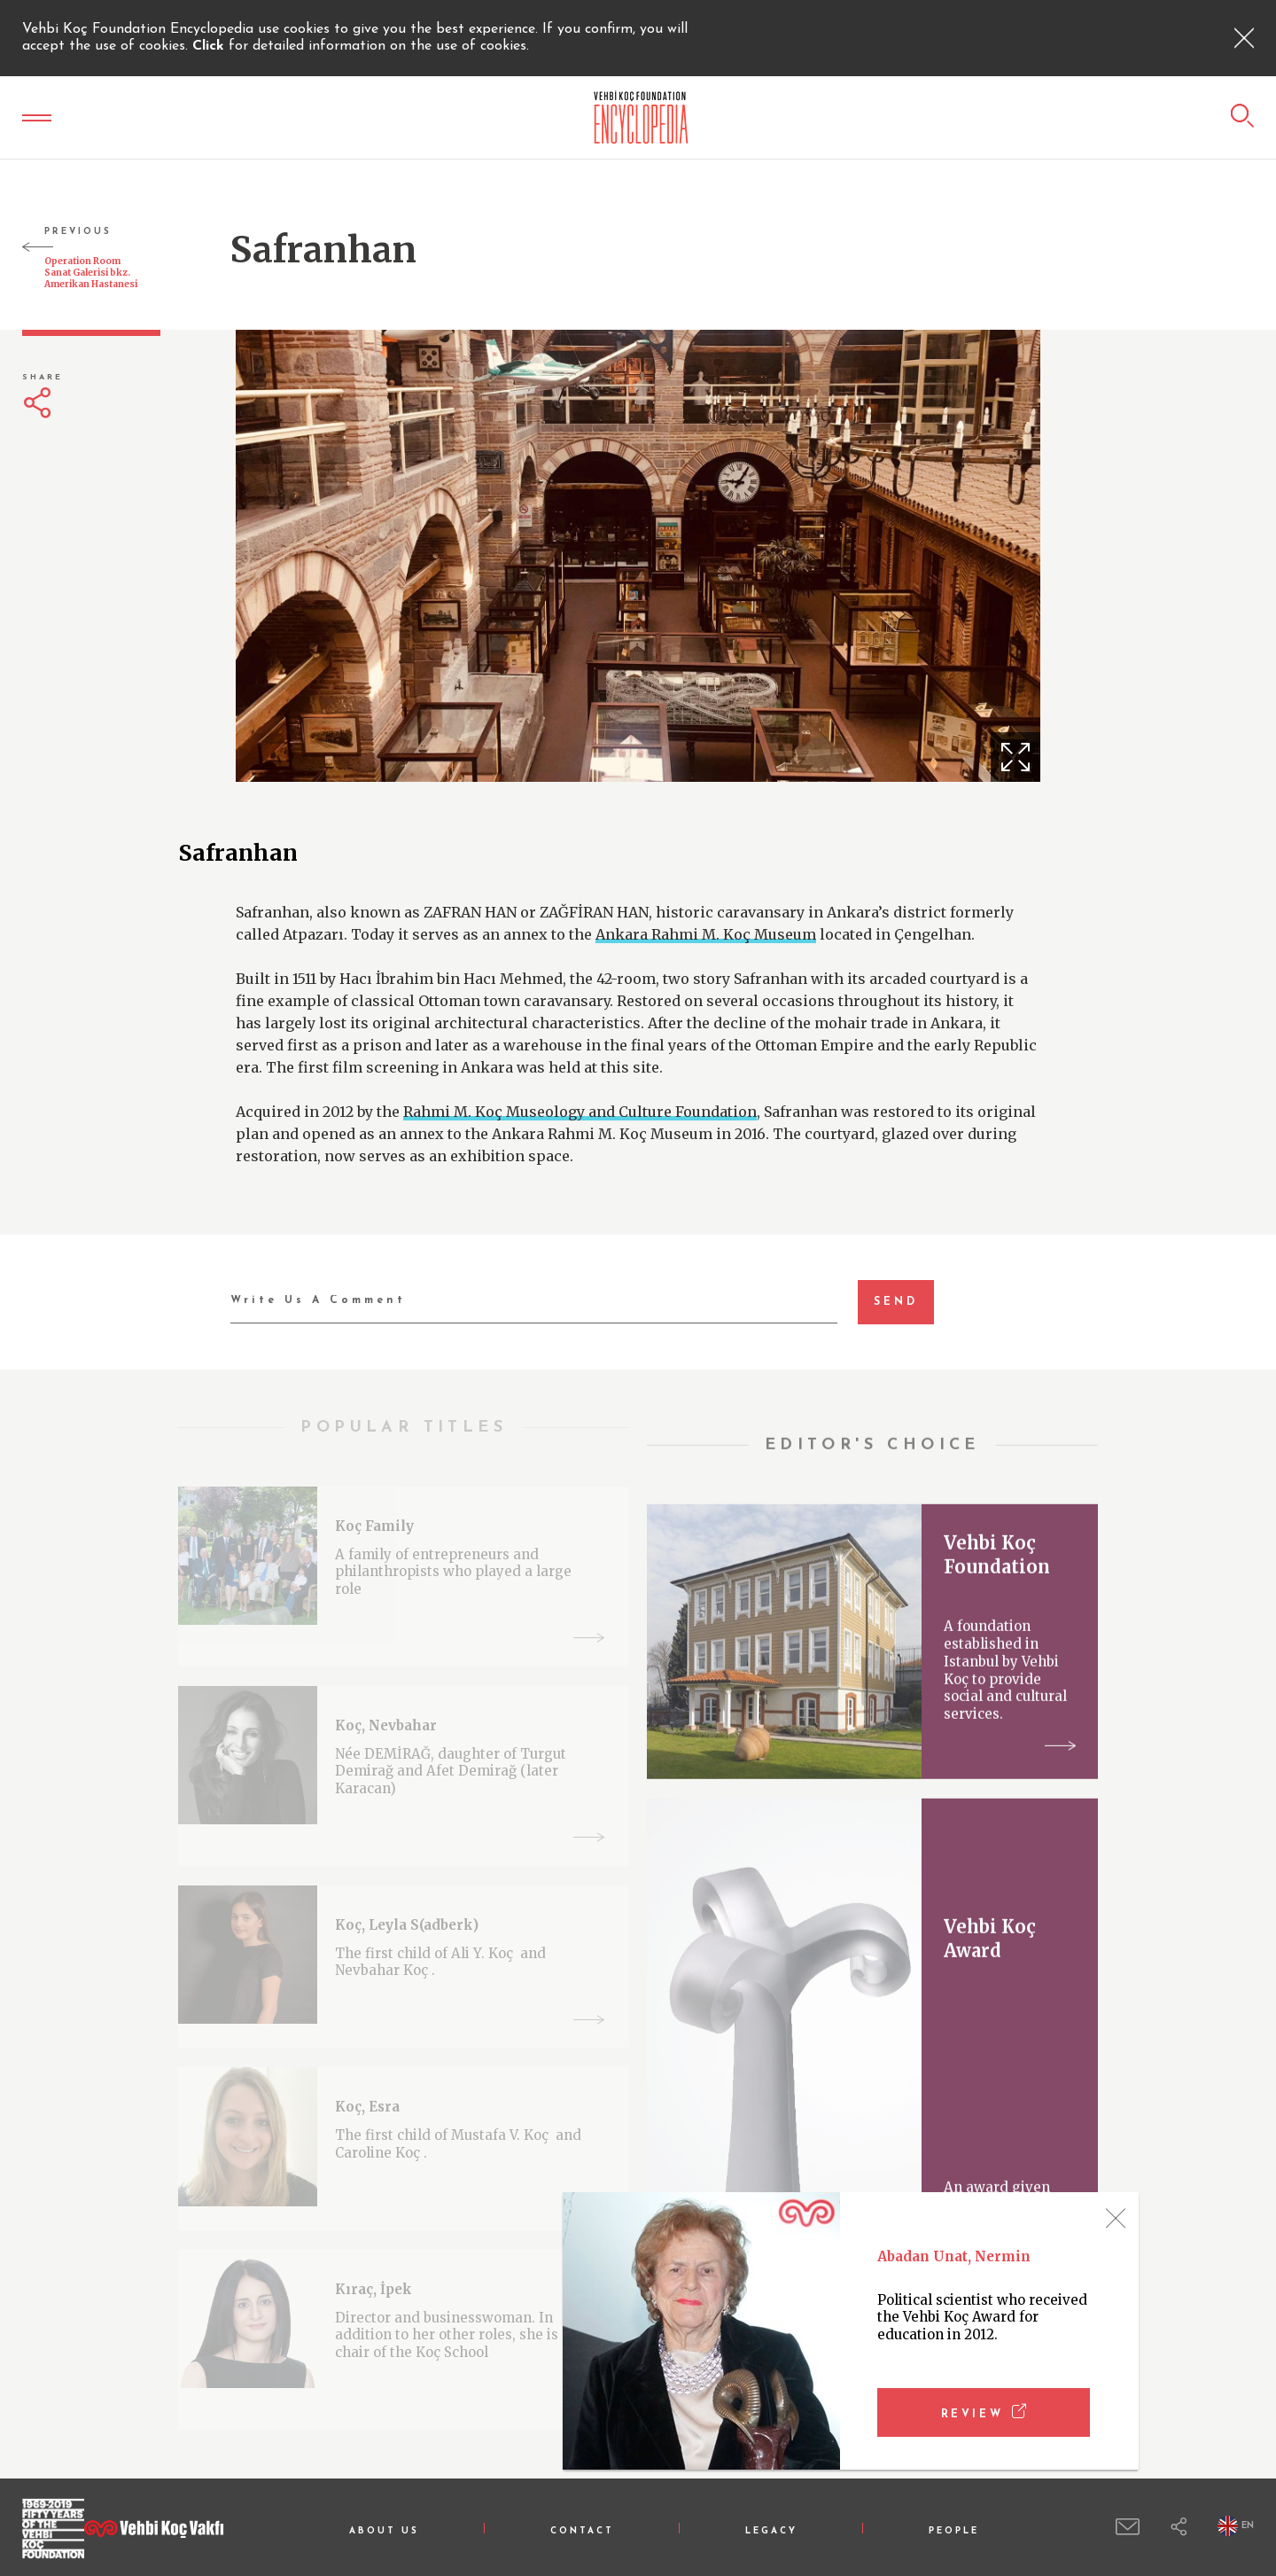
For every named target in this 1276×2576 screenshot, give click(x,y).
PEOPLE (954, 2531)
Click (210, 46)
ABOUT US (384, 2531)
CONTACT (582, 2531)
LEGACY (771, 2531)
